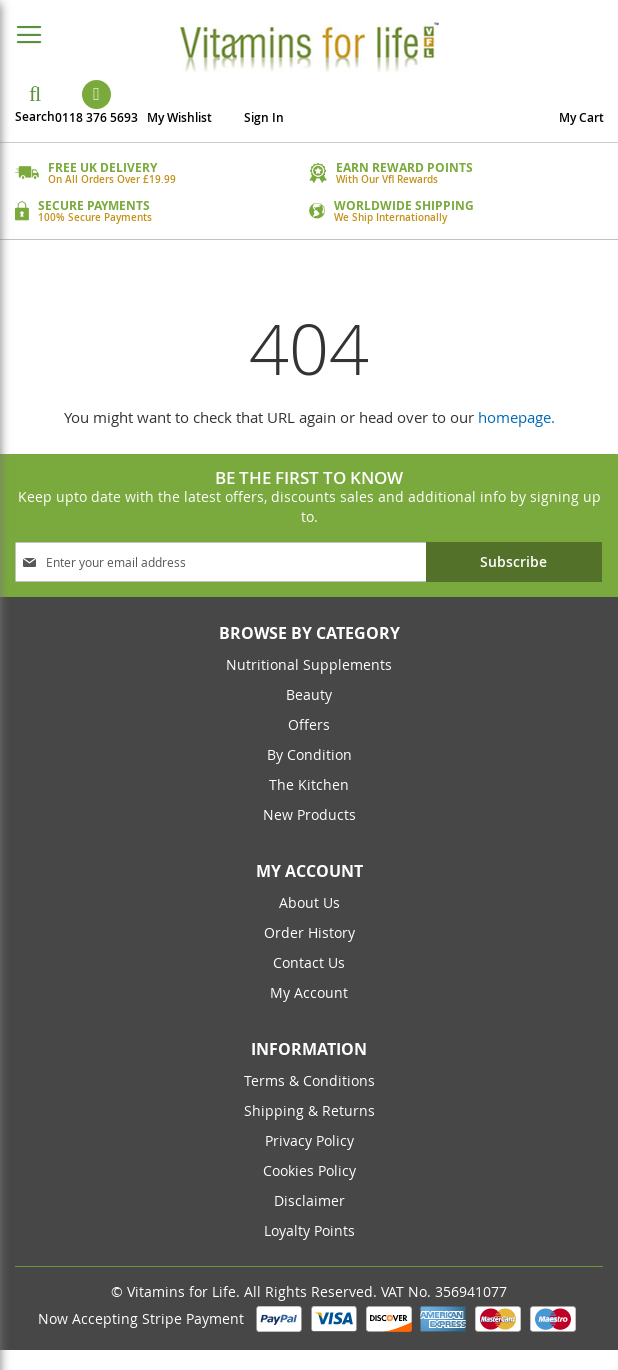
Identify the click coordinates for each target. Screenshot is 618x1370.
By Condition (309, 754)
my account (309, 992)
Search (35, 116)
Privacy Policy (309, 1140)
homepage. (516, 417)
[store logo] (309, 46)
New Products (309, 814)
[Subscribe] (514, 562)
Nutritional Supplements (309, 664)
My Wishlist (179, 117)
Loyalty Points (309, 1230)
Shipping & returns (309, 1110)
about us (309, 902)
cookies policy (309, 1170)
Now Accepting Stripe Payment (143, 1318)
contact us (309, 962)
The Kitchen (309, 784)
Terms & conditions (309, 1080)
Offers (309, 724)
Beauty (309, 694)
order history (309, 932)
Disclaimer (309, 1200)
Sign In (264, 117)
